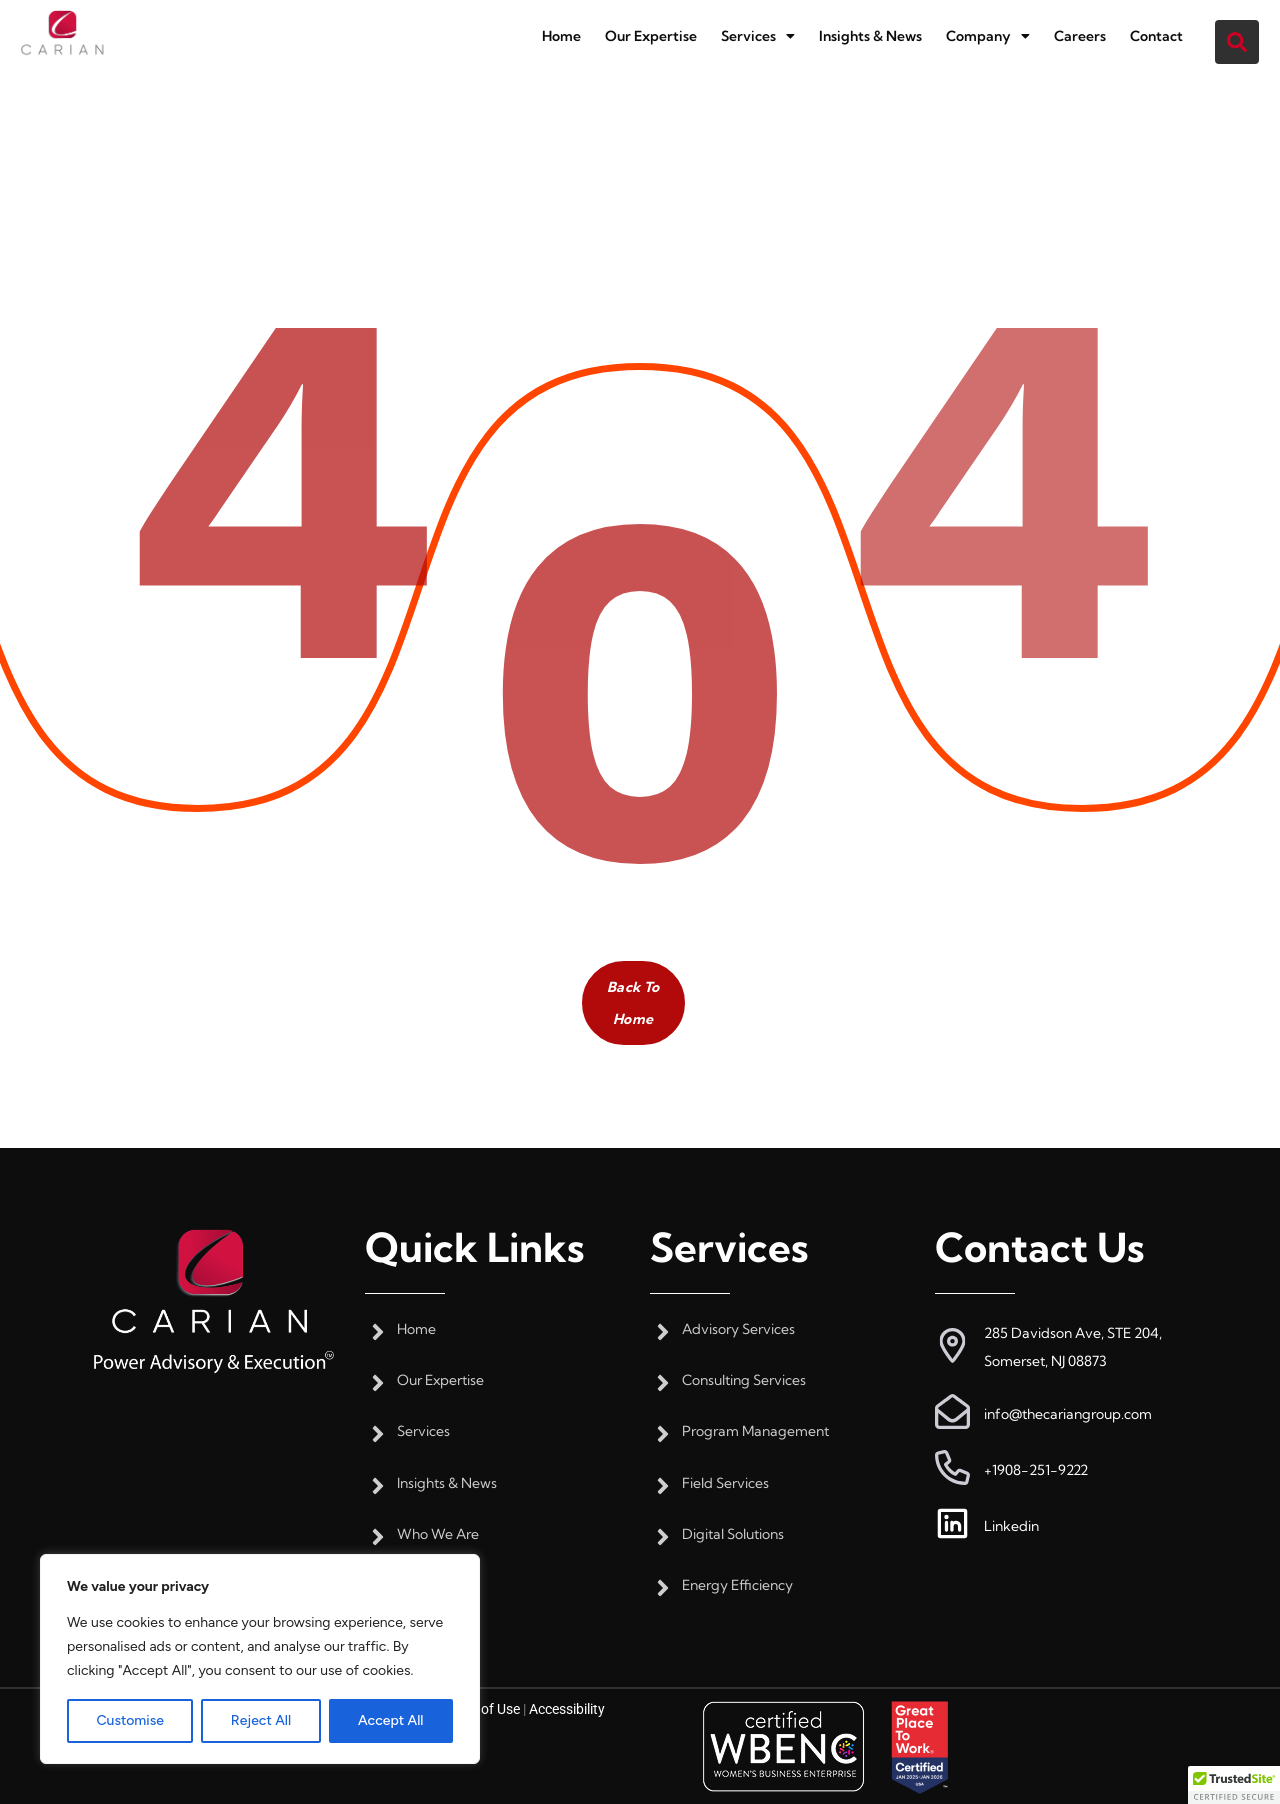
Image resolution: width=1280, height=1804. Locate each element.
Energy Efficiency (737, 1585)
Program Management (755, 1431)
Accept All (390, 1720)
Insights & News (870, 36)
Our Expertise (651, 36)
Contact (1156, 36)
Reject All (261, 1720)
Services (758, 36)
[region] (260, 1659)
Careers (1080, 36)
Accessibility (567, 1709)
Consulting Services (744, 1380)
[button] (758, 36)
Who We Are (438, 1534)
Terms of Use (480, 1709)
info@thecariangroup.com (1068, 1414)
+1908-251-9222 (1036, 1470)
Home (561, 36)
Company (988, 36)
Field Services (725, 1483)
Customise (129, 1720)
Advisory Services (738, 1329)
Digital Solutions (733, 1534)
